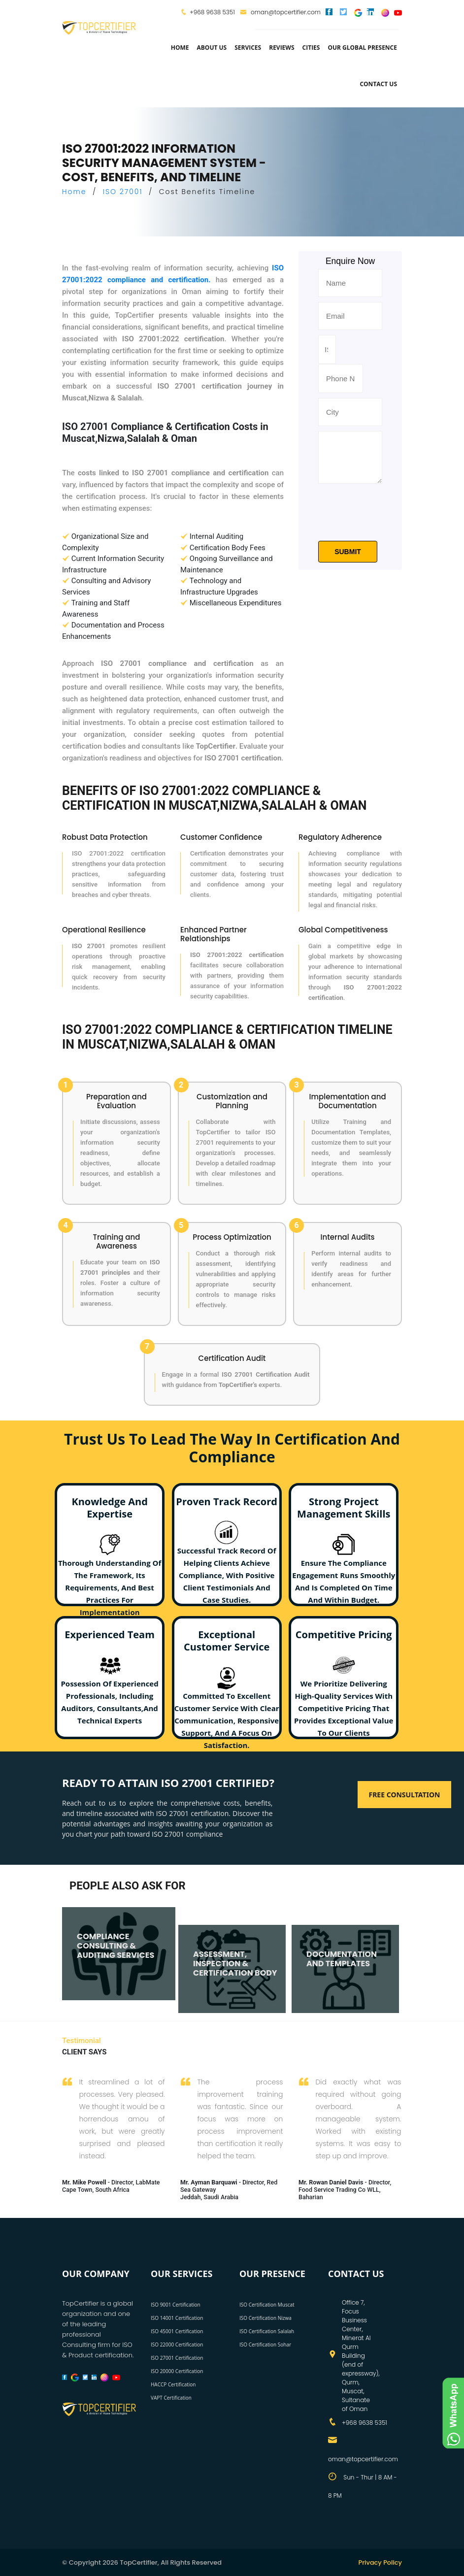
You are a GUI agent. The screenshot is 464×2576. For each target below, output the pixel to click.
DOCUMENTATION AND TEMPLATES (341, 1955)
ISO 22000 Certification (177, 2344)
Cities (311, 47)
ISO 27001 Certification (177, 2357)
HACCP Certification (173, 2384)
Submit (347, 552)
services (247, 47)
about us (212, 47)
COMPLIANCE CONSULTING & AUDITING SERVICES (115, 1942)
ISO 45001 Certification (177, 2331)
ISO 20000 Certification (177, 2371)
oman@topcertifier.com (280, 12)
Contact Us (378, 84)
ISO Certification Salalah (266, 2331)
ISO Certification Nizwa (265, 2317)
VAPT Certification (171, 2397)
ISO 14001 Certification (177, 2317)
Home (180, 47)
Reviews (281, 47)
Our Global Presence (362, 47)
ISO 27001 (123, 192)
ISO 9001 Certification (175, 2304)
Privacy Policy (380, 2562)
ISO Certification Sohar (265, 2344)
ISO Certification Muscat (267, 2304)
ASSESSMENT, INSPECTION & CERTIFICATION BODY (235, 1960)
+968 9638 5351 (212, 12)
